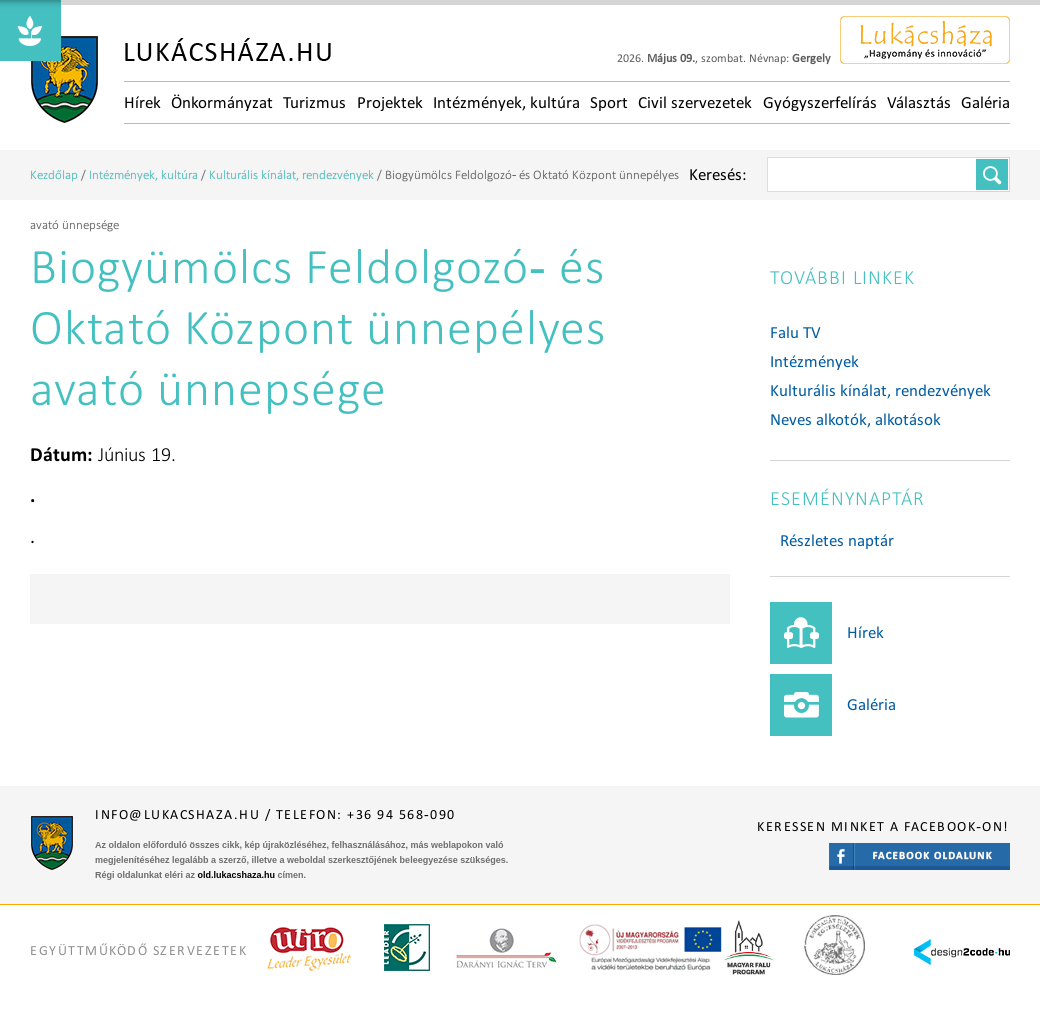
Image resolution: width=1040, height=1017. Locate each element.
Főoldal (181, 80)
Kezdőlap (54, 174)
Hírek (142, 102)
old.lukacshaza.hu (237, 875)
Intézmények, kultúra (506, 102)
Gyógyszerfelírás (820, 102)
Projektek (390, 102)
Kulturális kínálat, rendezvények (291, 174)
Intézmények (814, 361)
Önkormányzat (222, 102)
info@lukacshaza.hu (177, 814)
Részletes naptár (837, 540)
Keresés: (718, 174)
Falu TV (795, 332)
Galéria (985, 102)
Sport (609, 102)
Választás (919, 102)
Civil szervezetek (695, 102)
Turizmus (314, 102)
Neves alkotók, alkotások (855, 419)
